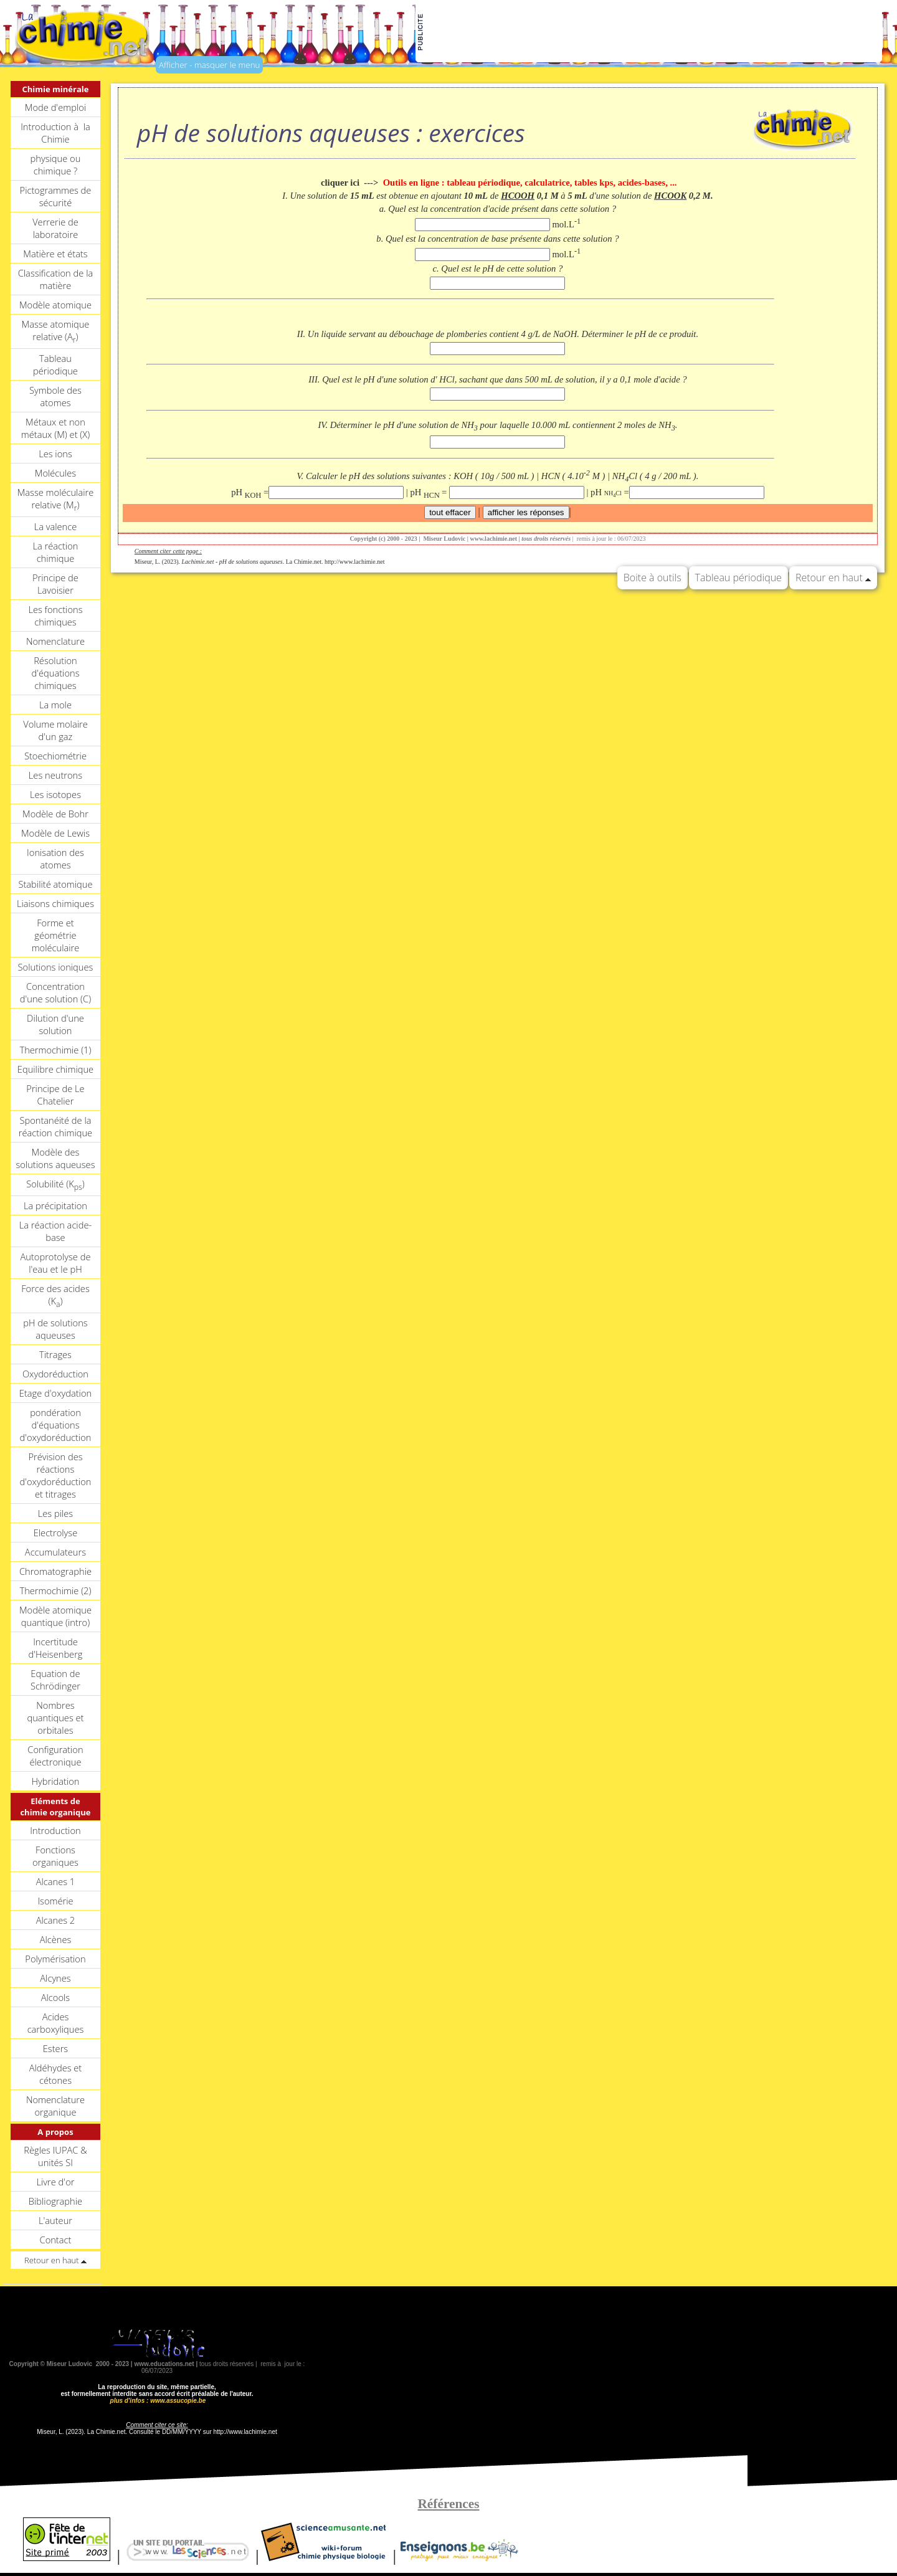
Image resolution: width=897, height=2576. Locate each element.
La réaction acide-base (55, 1231)
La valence (55, 526)
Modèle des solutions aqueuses (55, 1158)
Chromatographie (55, 1571)
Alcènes (56, 1939)
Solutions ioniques (55, 967)
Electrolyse (56, 1532)
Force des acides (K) (55, 1295)
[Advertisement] (653, 32)
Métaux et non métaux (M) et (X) (55, 428)
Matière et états (55, 253)
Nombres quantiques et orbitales (55, 1717)
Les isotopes (55, 794)
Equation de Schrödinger (55, 1679)
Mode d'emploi (55, 107)
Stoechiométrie (55, 755)
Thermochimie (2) (55, 1590)
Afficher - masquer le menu (209, 64)
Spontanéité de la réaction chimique (55, 1126)
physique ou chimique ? (56, 164)
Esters (55, 2048)
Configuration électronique (55, 1755)
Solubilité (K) (55, 1184)
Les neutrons (55, 775)
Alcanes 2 (55, 1920)
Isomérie (55, 1900)
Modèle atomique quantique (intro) (55, 1616)
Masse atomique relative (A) (56, 331)
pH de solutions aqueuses (55, 1328)
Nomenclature (55, 641)
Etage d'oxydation (55, 1393)
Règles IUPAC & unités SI (55, 2156)
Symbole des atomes (55, 396)
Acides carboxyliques (55, 2022)
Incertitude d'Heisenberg (55, 1647)
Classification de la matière (55, 279)
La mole (55, 704)
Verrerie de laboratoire (55, 228)
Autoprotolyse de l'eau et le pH (55, 1262)
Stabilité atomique (55, 884)
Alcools (55, 1997)
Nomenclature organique (55, 2105)
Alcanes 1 (55, 1881)
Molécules (55, 473)
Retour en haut (833, 577)
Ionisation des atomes (55, 858)
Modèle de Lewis (55, 833)
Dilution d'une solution (55, 1024)
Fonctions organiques (55, 1855)
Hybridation (55, 1781)
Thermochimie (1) (55, 1049)
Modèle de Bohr (55, 813)
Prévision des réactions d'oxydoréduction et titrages (55, 1475)
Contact (56, 2239)
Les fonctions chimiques (55, 615)
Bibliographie (55, 2201)
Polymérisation (55, 1958)
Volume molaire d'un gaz (55, 730)
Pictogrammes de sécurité (56, 196)
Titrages (55, 1354)
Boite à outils (652, 577)
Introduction (55, 1830)
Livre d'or (55, 2181)
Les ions (55, 453)
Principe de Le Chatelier (55, 1094)
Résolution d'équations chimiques (55, 673)
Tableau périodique (55, 364)
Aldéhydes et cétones (55, 2073)
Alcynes (55, 1978)
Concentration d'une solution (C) (55, 992)
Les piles (55, 1513)
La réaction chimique (55, 551)
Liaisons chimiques (55, 903)
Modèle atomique (55, 304)
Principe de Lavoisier (55, 583)
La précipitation (55, 1205)
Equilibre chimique (55, 1069)
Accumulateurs (55, 1552)
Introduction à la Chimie (55, 132)
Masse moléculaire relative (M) (55, 499)
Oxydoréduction (55, 1373)
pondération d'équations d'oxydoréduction (55, 1424)
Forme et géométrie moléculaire (56, 935)
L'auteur (55, 2220)
